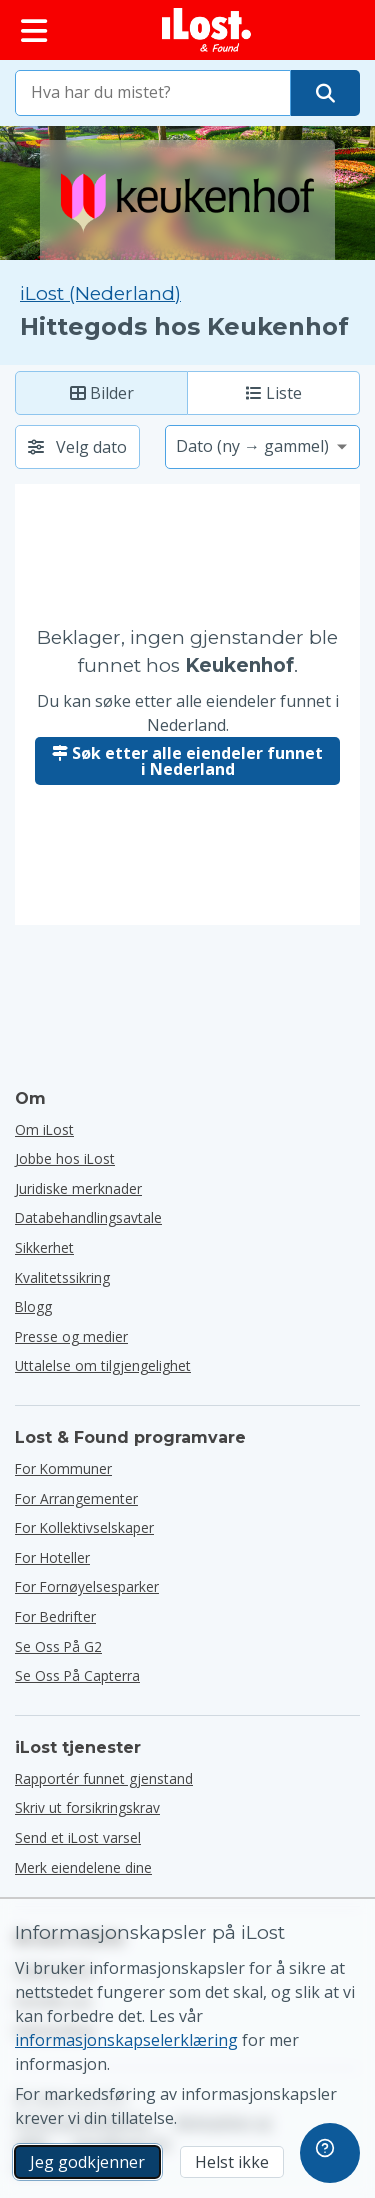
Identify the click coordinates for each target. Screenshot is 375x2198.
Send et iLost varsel (78, 1837)
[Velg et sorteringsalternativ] (262, 447)
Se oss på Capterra (77, 1675)
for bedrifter (55, 1616)
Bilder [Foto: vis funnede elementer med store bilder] (102, 393)
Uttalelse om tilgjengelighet (103, 1365)
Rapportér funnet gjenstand (104, 1778)
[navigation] (330, 2153)
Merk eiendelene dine (83, 1867)
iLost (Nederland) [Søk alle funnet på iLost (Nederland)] (100, 293)
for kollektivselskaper (84, 1527)
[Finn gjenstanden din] (325, 93)
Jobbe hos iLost (65, 1158)
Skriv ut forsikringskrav (87, 1807)
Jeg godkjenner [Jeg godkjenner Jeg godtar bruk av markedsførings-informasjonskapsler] (87, 2162)
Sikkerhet (44, 1247)
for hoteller (52, 1557)
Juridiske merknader (78, 1188)
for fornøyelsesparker (87, 1586)
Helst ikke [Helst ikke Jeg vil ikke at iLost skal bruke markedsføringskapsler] (232, 2162)
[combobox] (153, 93)
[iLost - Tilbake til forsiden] (207, 30)
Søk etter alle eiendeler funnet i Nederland (187, 761)
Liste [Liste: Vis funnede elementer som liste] (274, 393)
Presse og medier (71, 1336)
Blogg (33, 1306)
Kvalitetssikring (62, 1277)
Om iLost (44, 1129)
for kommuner (63, 1468)
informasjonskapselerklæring (126, 2040)
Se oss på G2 (58, 1646)
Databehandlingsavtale (88, 1217)
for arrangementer (76, 1498)
